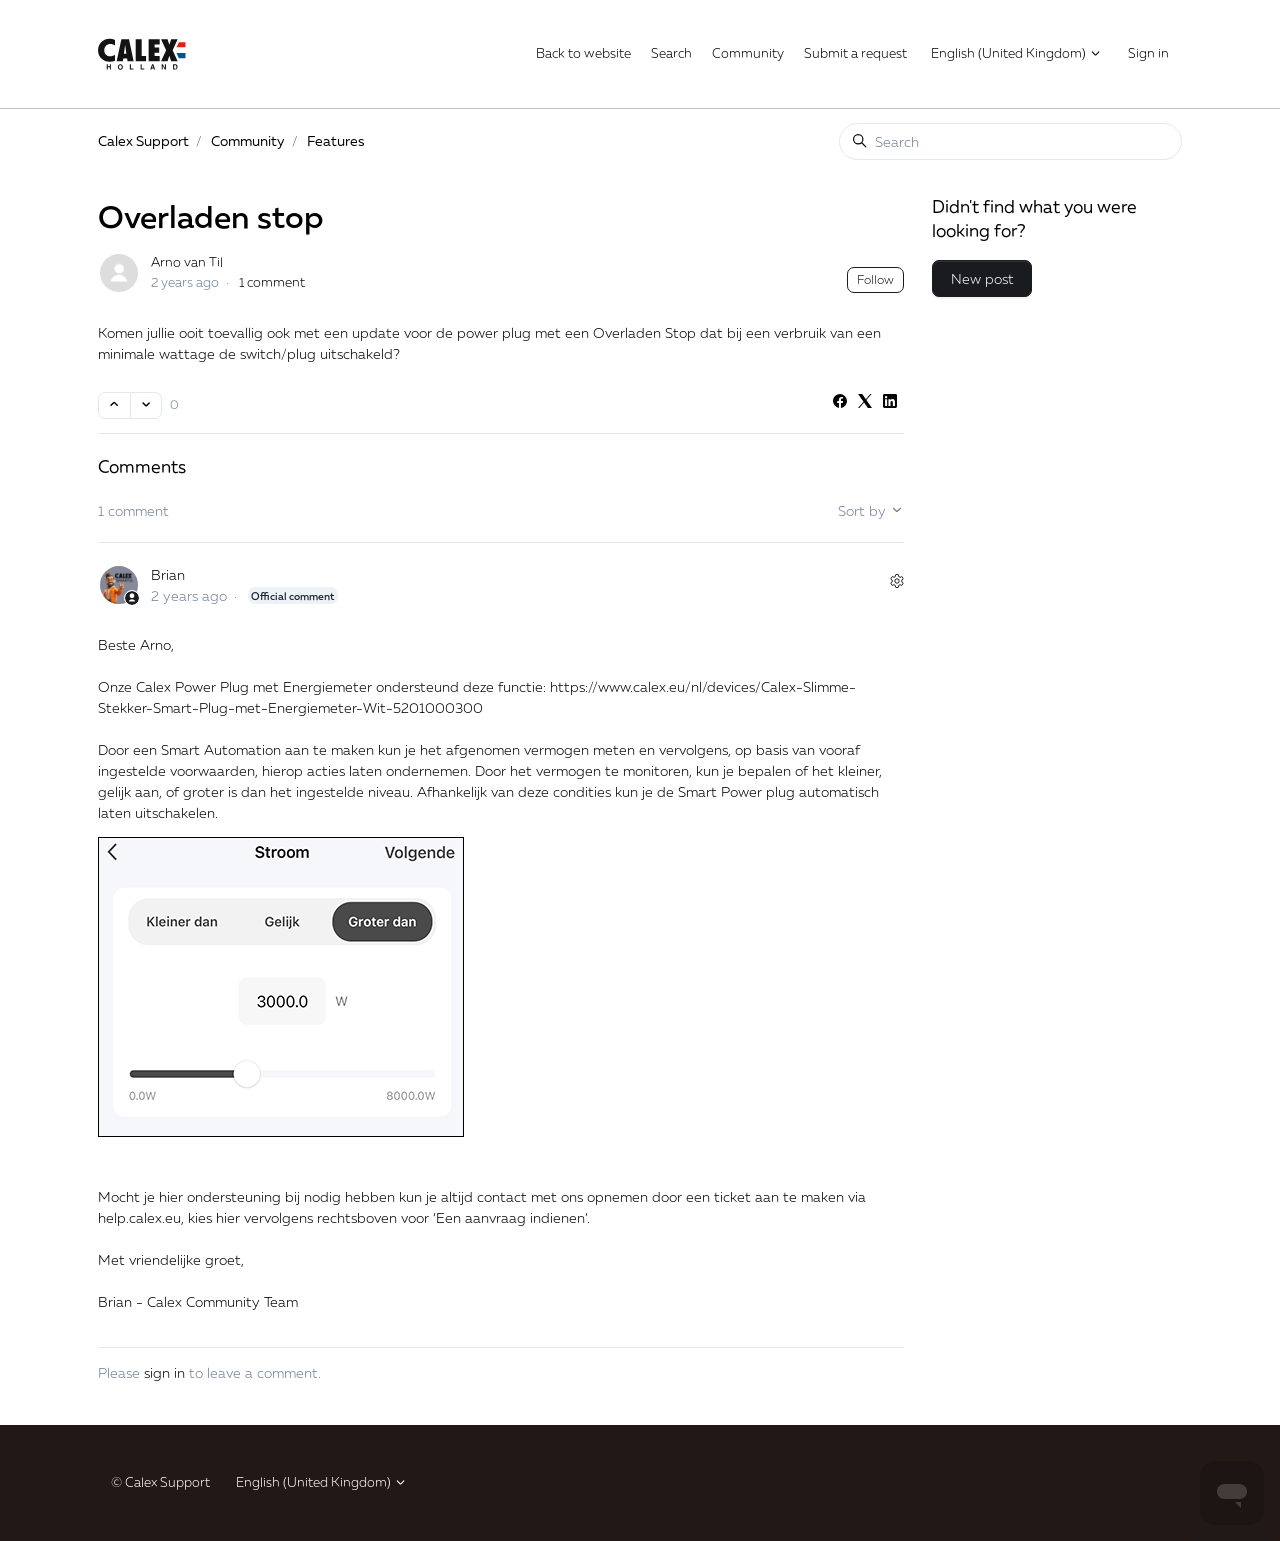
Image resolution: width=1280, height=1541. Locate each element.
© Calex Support (160, 1482)
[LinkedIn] (890, 402)
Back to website (583, 53)
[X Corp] (865, 402)
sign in (164, 1372)
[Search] (1010, 141)
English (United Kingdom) (1016, 53)
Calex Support (143, 140)
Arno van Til (187, 262)
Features (336, 140)
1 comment (272, 282)
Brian (168, 574)
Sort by (871, 510)
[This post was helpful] (114, 405)
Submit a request (855, 53)
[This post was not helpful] (146, 405)
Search (671, 53)
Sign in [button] (1148, 53)
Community (748, 53)
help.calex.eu (139, 1217)
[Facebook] (840, 402)
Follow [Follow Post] (875, 279)
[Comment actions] (897, 581)
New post (982, 278)
